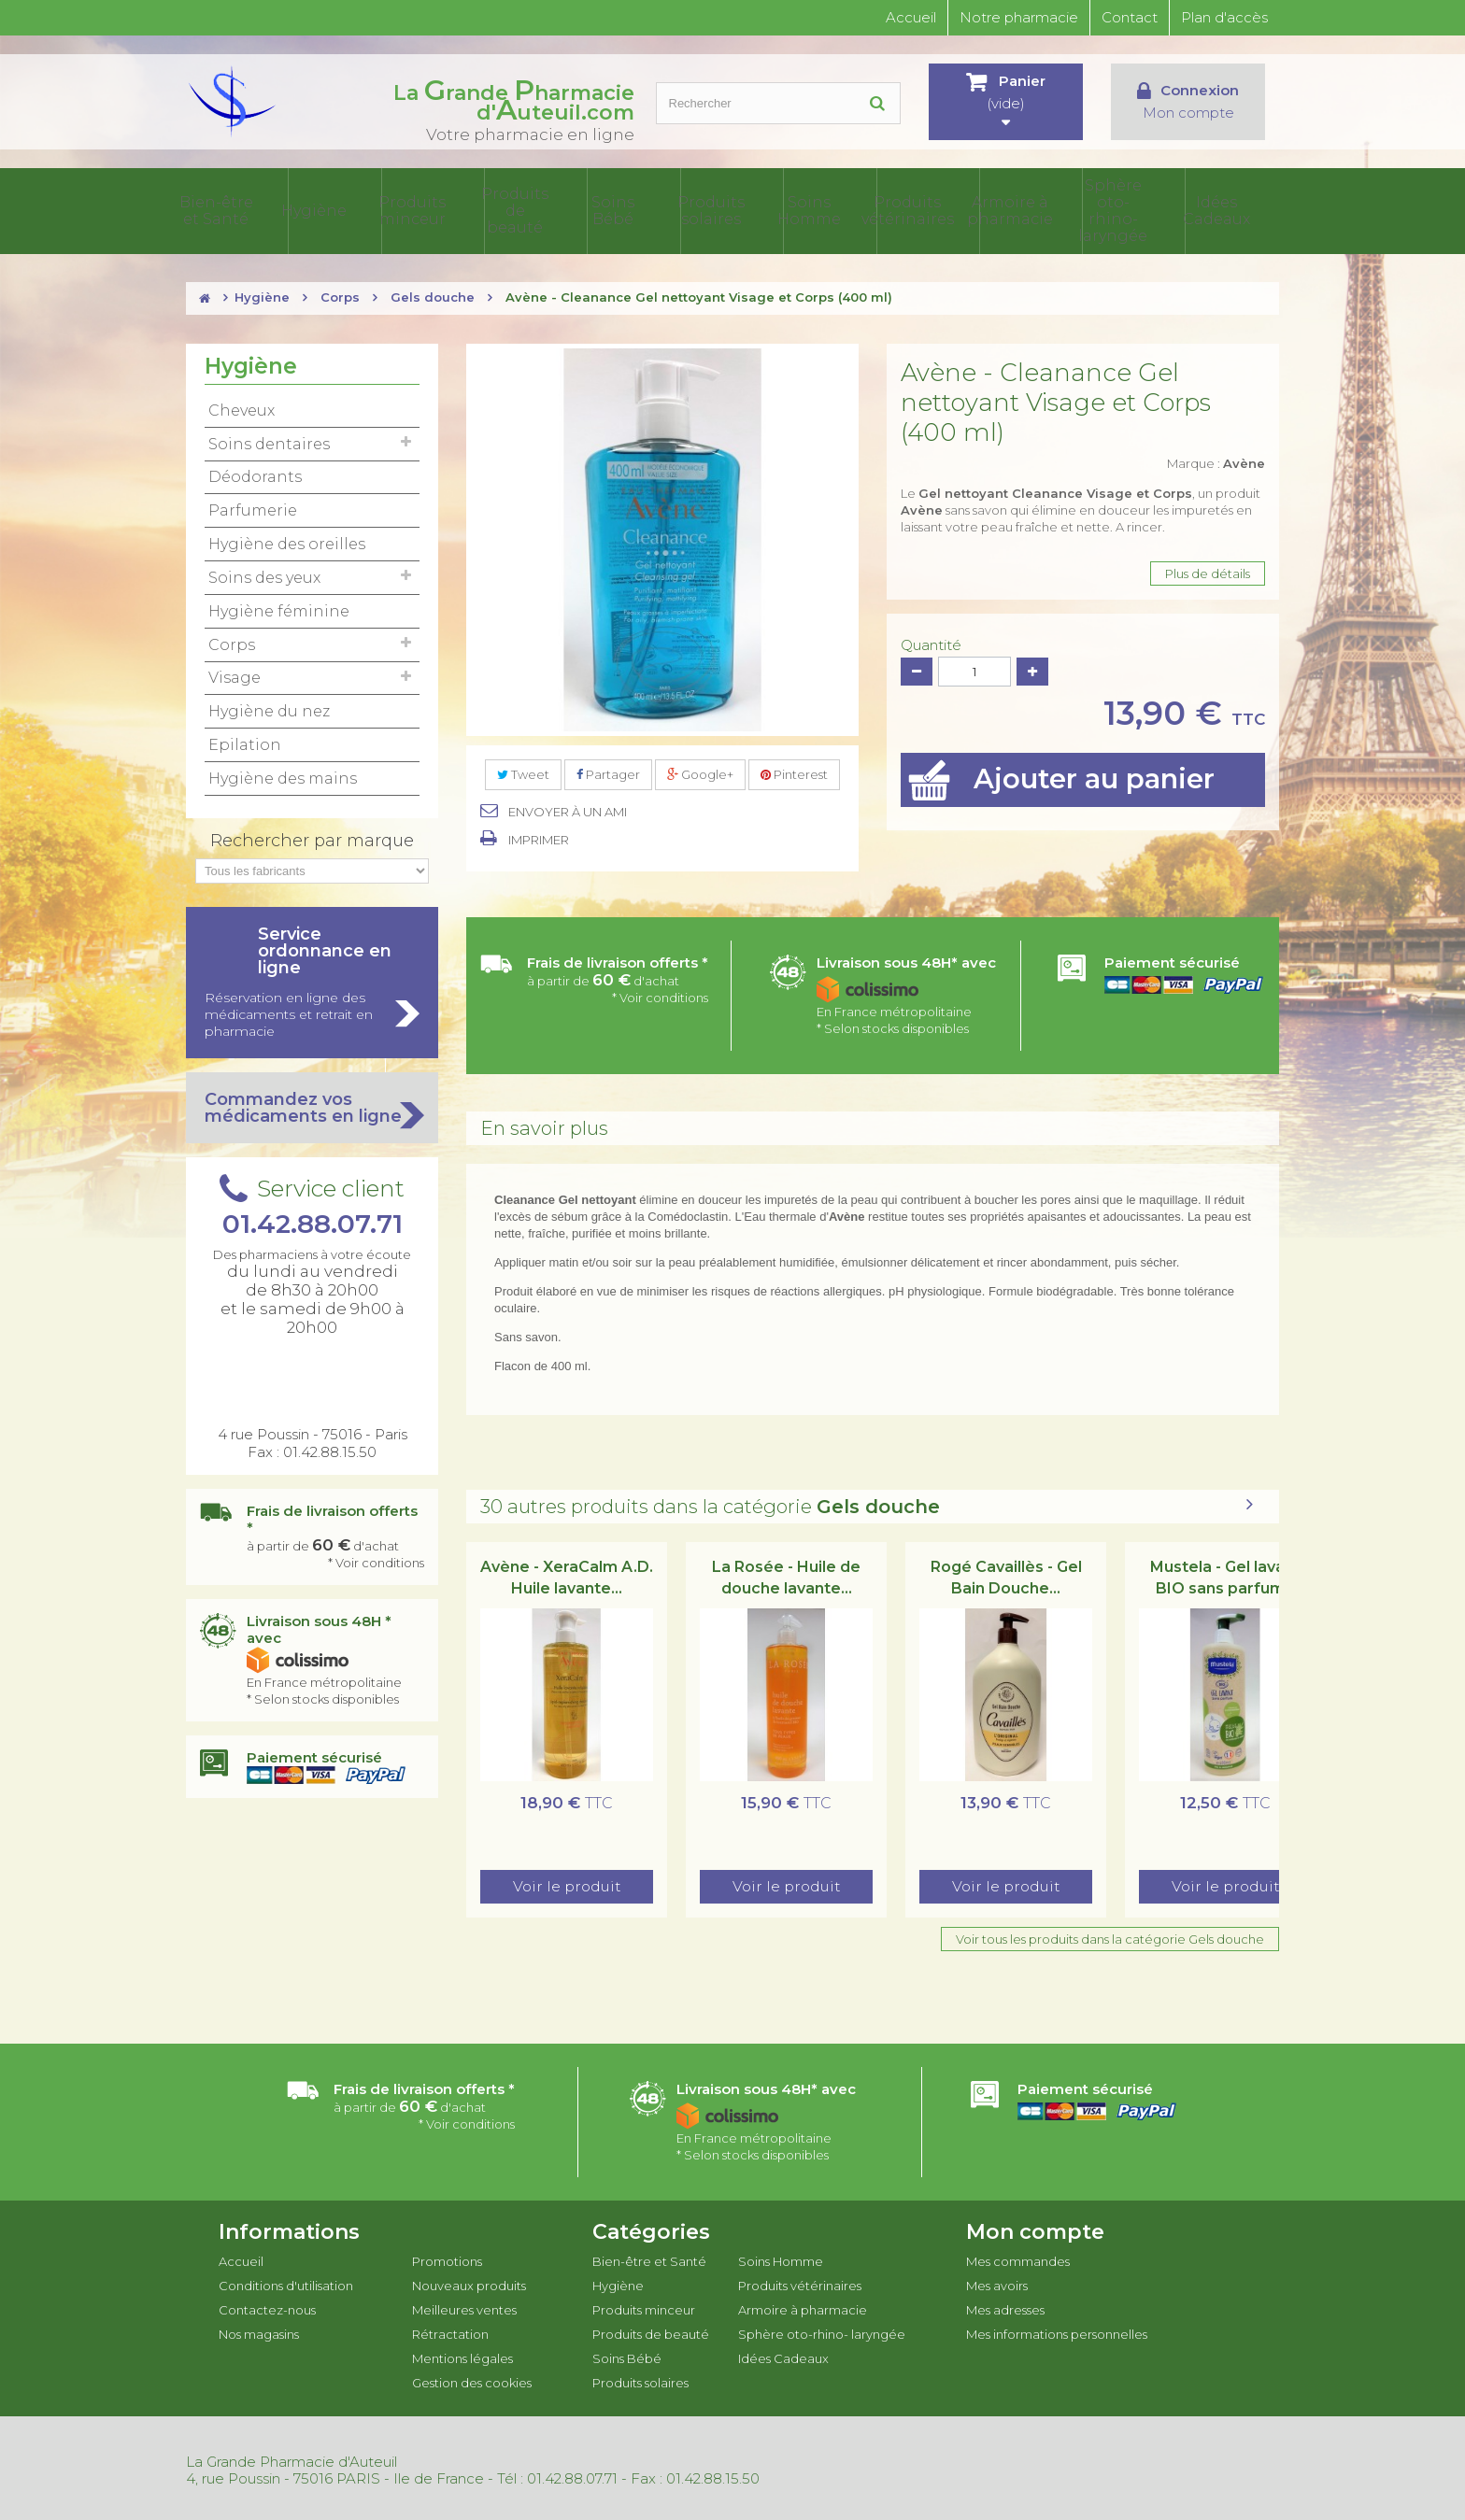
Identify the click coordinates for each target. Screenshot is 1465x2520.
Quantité (931, 641)
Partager (608, 770)
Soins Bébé (686, 209)
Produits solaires (778, 209)
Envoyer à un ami (567, 807)
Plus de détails (1207, 569)
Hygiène (413, 209)
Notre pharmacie (1019, 17)
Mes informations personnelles (1056, 2330)
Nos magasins (259, 2330)
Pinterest (794, 770)
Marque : (1216, 459)
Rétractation (450, 2330)
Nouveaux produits (469, 2281)
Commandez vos (312, 1104)
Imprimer (538, 835)
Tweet (523, 770)
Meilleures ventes (464, 2306)
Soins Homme (869, 209)
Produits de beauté (595, 209)
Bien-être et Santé (322, 209)
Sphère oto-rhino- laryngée (1141, 209)
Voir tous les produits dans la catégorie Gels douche (1110, 1935)
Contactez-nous (267, 2306)
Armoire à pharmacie (1050, 209)
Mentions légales (462, 2354)
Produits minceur (504, 209)
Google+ (700, 770)
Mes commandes (1018, 2257)
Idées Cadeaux (1233, 209)
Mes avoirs (997, 2281)
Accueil (911, 17)
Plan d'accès (1224, 17)
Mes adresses (1005, 2306)
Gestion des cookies (472, 2378)
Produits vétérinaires (959, 209)
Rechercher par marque (312, 837)
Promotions (447, 2257)
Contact (1130, 17)
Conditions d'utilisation (286, 2281)
